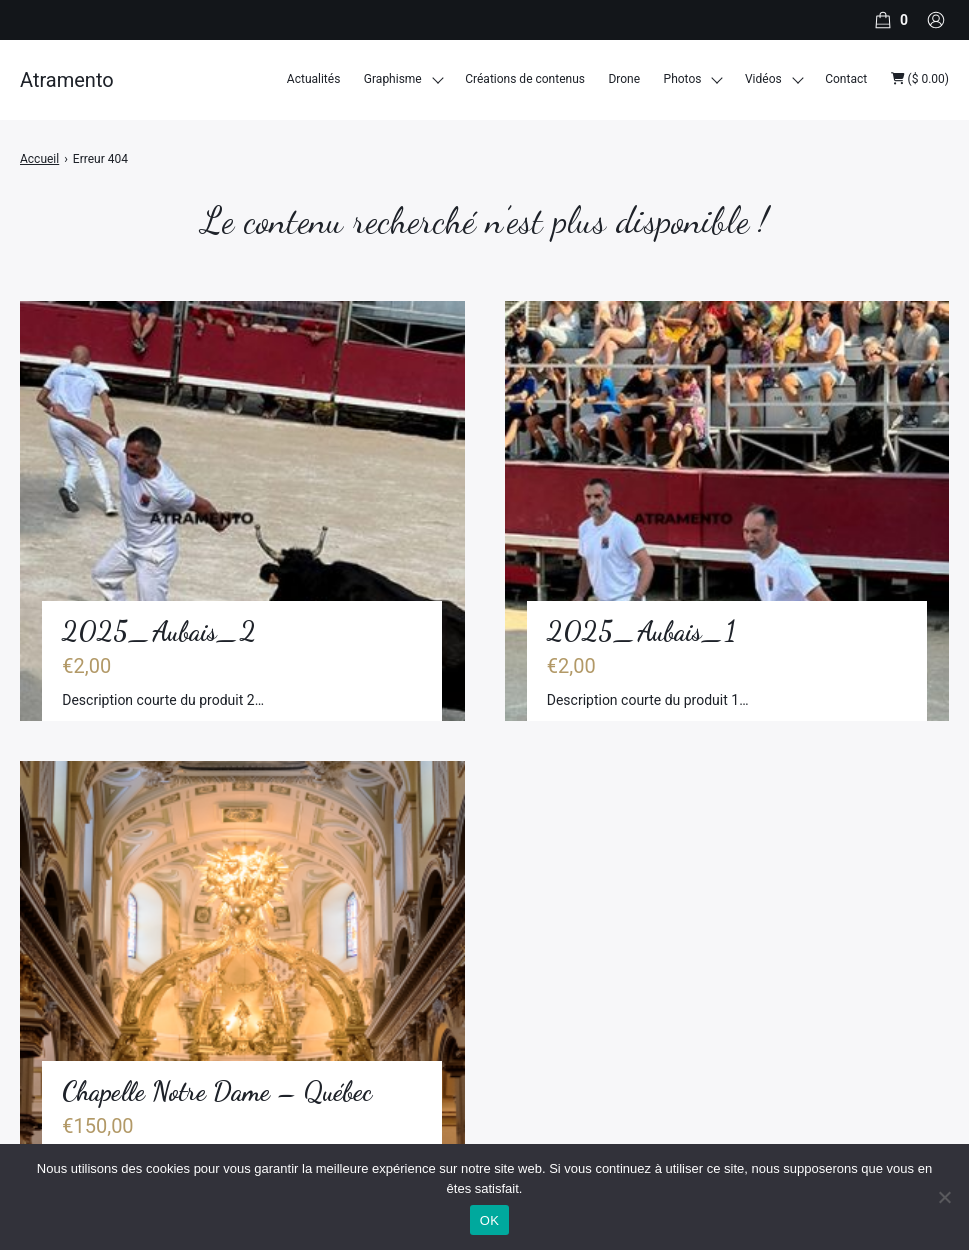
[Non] (944, 1197)
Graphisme (393, 79)
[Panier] (889, 20)
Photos (683, 79)
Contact (846, 79)
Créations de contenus (525, 79)
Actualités (314, 79)
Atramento (67, 80)
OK (489, 1220)
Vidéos (763, 79)
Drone (624, 79)
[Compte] (936, 20)
